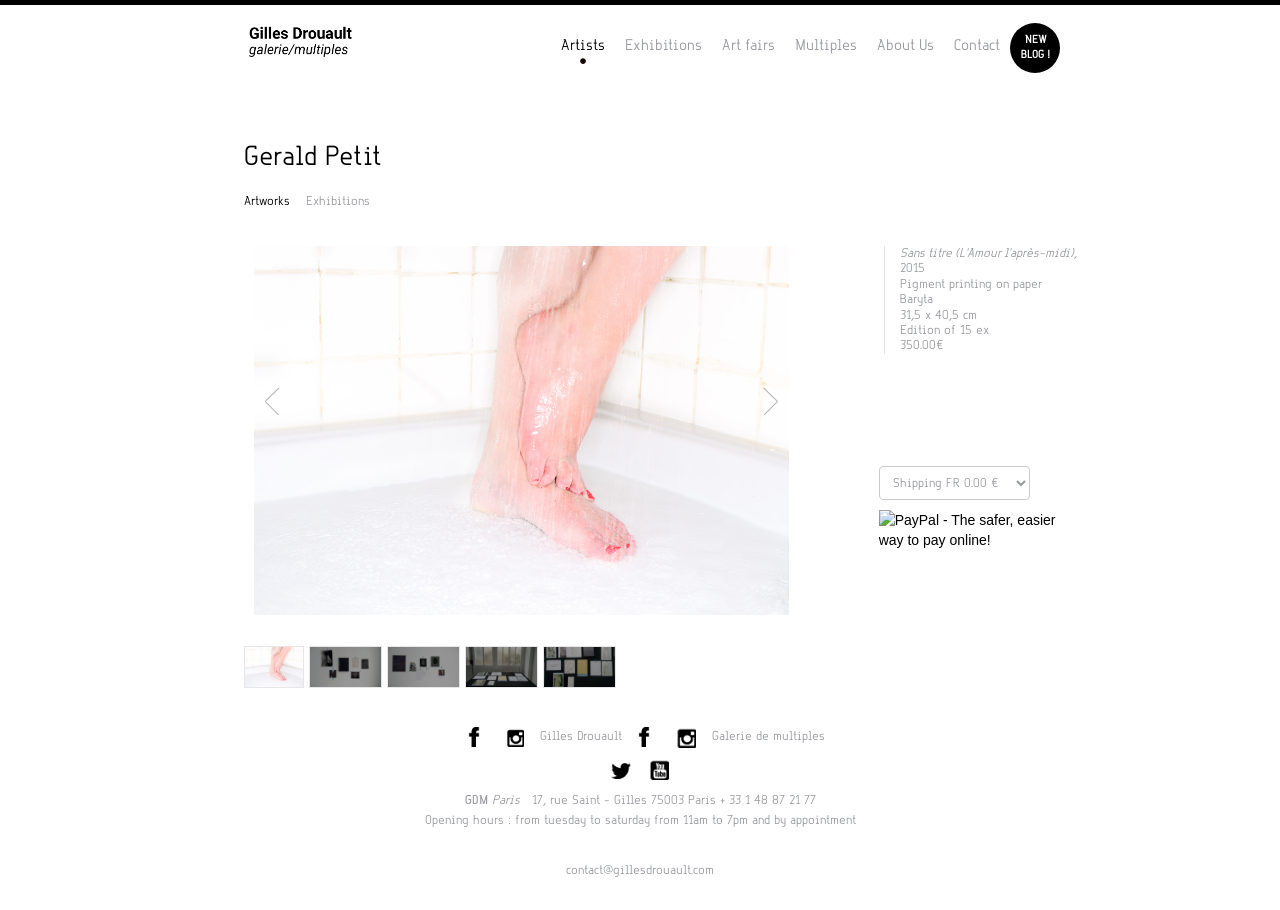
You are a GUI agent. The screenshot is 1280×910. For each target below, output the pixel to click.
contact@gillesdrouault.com (640, 870)
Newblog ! (1035, 47)
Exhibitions (663, 45)
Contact (977, 45)
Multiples (826, 45)
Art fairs (748, 45)
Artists (583, 45)
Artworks (267, 201)
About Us (905, 45)
